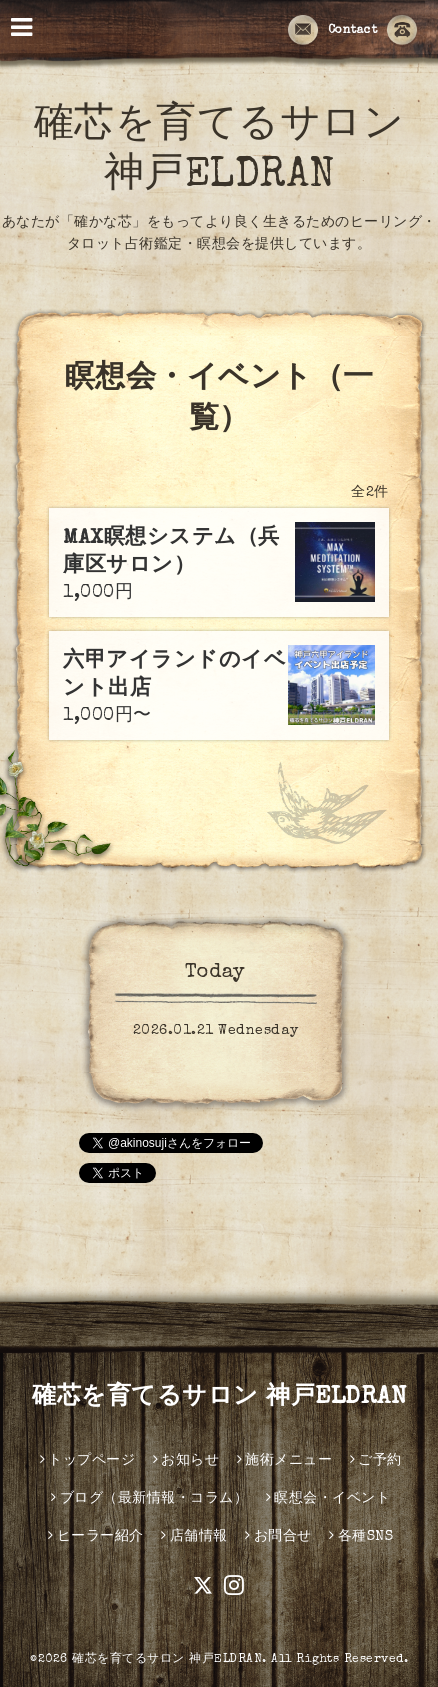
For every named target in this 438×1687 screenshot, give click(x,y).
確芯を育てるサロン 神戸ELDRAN (219, 1398)
